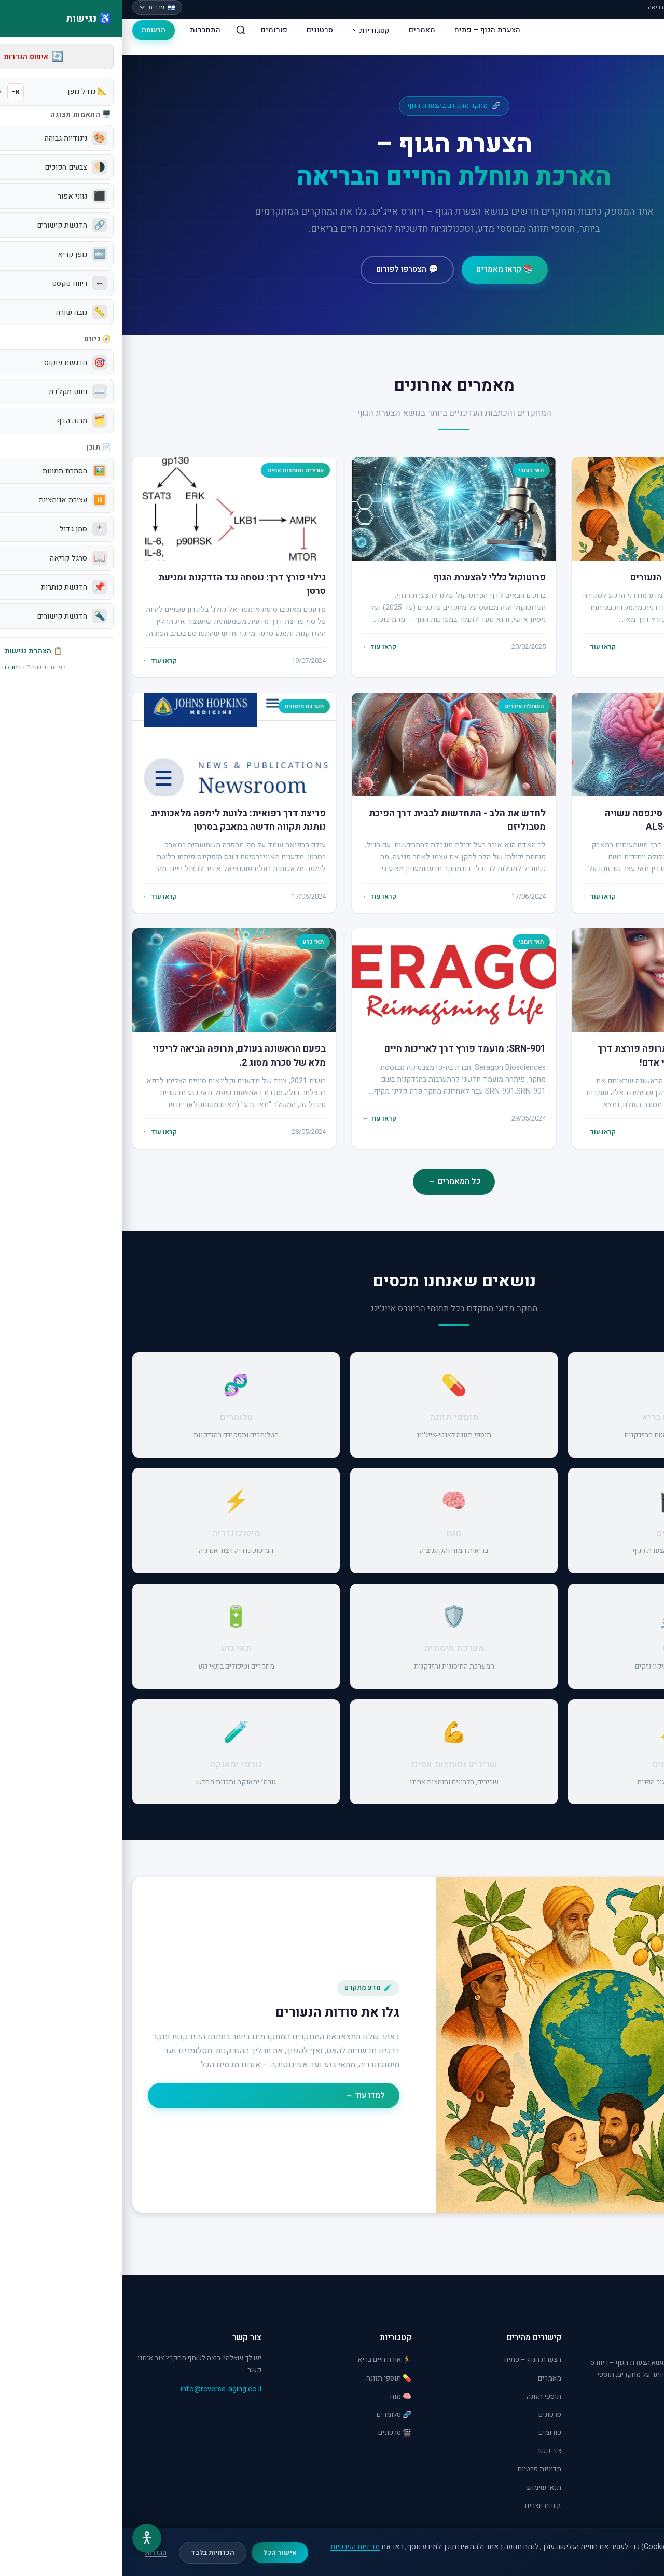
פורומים (152, 29)
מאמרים (300, 29)
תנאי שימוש (421, 2488)
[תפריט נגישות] (24, 2538)
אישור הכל (158, 2552)
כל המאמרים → (332, 1181)
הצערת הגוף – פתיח (365, 29)
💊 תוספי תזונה (266, 2378)
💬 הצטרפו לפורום (285, 269)
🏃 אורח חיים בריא (262, 2360)
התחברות (83, 29)
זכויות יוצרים (421, 2506)
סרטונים (198, 29)
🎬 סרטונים (272, 2433)
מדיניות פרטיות (417, 2469)
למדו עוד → (243, 2095)
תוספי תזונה (422, 2396)
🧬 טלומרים (272, 2415)
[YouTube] (620, 2412)
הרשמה (32, 30)
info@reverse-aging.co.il (99, 2389)
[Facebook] (644, 2412)
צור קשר (426, 2451)
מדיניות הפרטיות (233, 2546)
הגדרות (34, 2552)
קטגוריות (249, 30)
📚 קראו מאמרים (382, 269)
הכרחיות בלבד (91, 2552)
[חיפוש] (118, 30)
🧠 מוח (278, 2396)
